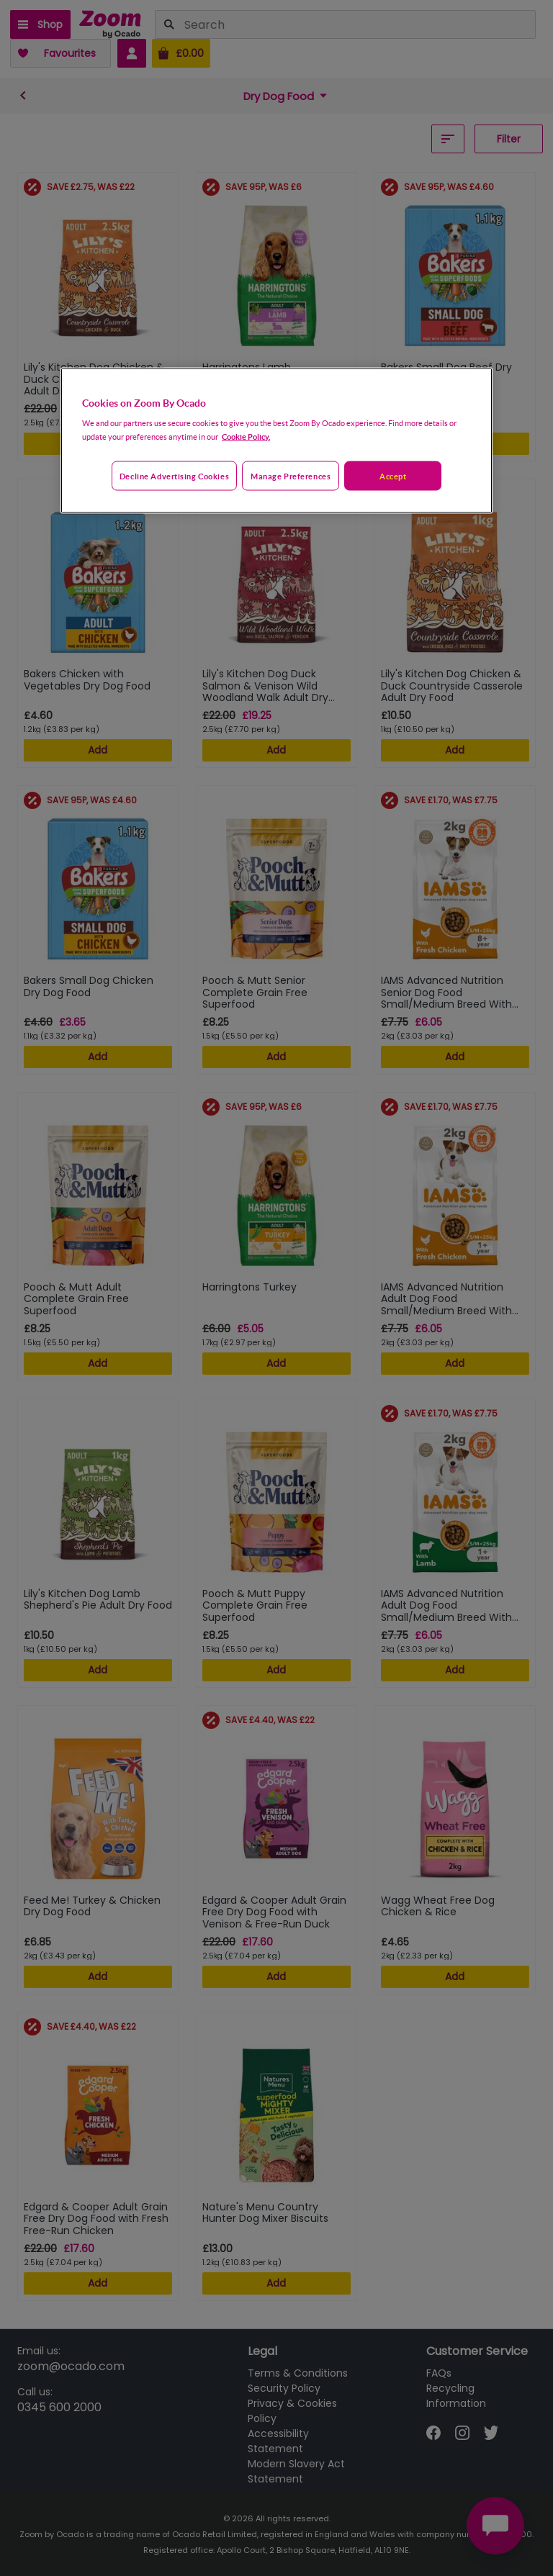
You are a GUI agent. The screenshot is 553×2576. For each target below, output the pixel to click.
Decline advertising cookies (174, 475)
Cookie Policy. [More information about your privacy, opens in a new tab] (246, 435)
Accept (392, 475)
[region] (276, 440)
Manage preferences (291, 475)
